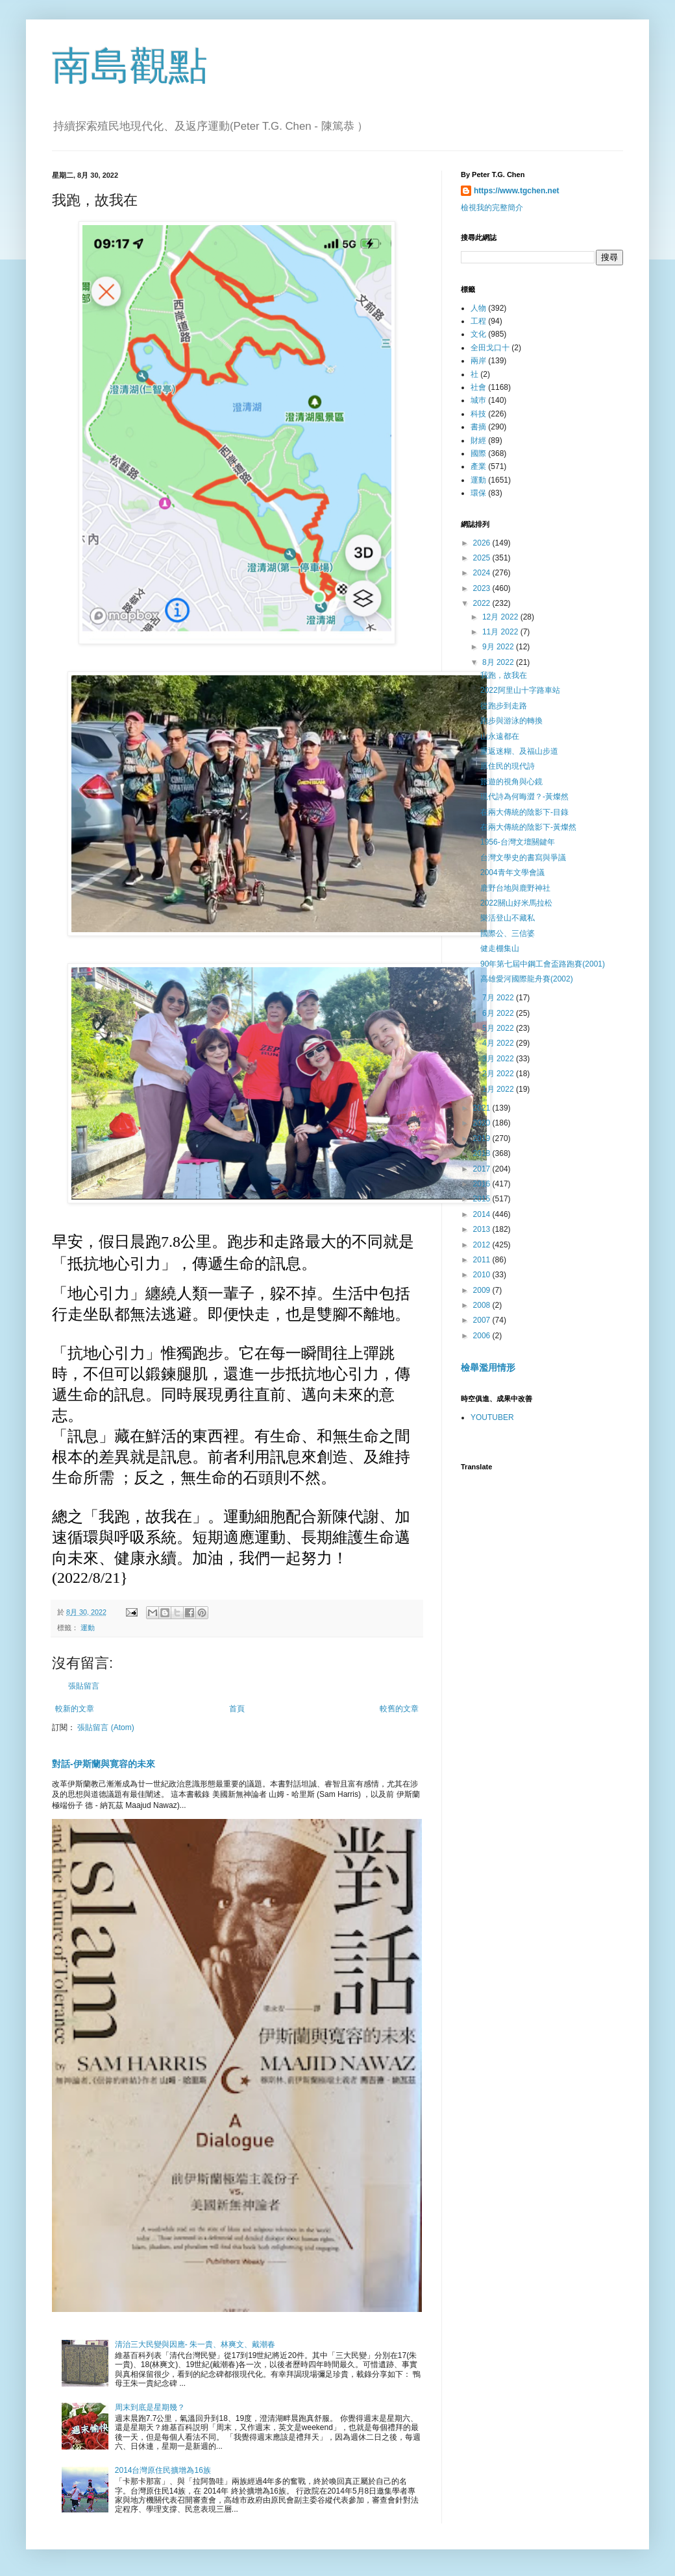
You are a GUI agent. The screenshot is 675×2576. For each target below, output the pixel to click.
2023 (483, 588)
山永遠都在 (499, 736)
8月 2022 (499, 662)
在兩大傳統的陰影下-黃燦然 (528, 827)
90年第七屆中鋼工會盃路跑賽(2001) (542, 964)
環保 (478, 493)
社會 (478, 387)
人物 (478, 308)
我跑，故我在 (503, 675)
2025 (483, 557)
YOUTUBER (492, 1417)
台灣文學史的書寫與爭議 (523, 857)
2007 (483, 1320)
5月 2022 (499, 1028)
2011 (483, 1259)
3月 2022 (499, 1058)
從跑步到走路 (503, 705)
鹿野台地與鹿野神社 (515, 888)
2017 (483, 1169)
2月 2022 (499, 1073)
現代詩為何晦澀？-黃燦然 (524, 796)
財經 (478, 440)
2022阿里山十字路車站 (520, 690)
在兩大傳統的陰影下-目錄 (524, 812)
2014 (483, 1214)
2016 (483, 1183)
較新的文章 (74, 1708)
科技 (478, 413)
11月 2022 (501, 631)
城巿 (478, 400)
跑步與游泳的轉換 (511, 720)
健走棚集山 (499, 948)
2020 (483, 1122)
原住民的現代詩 (507, 766)
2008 (483, 1305)
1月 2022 (499, 1089)
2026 (483, 543)
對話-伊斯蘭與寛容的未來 (103, 1764)
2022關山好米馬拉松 (516, 903)
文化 (478, 334)
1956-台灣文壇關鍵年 (517, 842)
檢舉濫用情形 (488, 1367)
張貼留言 (83, 1686)
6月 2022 (499, 1013)
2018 (483, 1153)
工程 (478, 321)
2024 (483, 572)
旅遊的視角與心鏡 (511, 781)
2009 (483, 1290)
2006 (483, 1335)
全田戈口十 (490, 347)
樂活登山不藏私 (507, 917)
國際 (478, 453)
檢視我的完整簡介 (492, 207)
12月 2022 (501, 616)
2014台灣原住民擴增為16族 (163, 2470)
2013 (483, 1229)
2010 (483, 1274)
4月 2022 (499, 1043)
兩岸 (478, 360)
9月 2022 (499, 646)
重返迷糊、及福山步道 (519, 751)
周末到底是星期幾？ (150, 2407)
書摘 (478, 426)
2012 (483, 1244)
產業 (478, 466)
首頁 (237, 1708)
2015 (483, 1198)
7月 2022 (499, 997)
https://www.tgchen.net (516, 190)
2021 (483, 1108)
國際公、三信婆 (507, 933)
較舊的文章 (399, 1708)
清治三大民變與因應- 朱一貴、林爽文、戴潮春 (195, 2344)
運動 (87, 1627)
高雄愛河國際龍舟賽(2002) (526, 978)
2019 (483, 1138)
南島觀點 (130, 66)
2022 (483, 603)
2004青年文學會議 (512, 872)
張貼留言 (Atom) (105, 1727)
